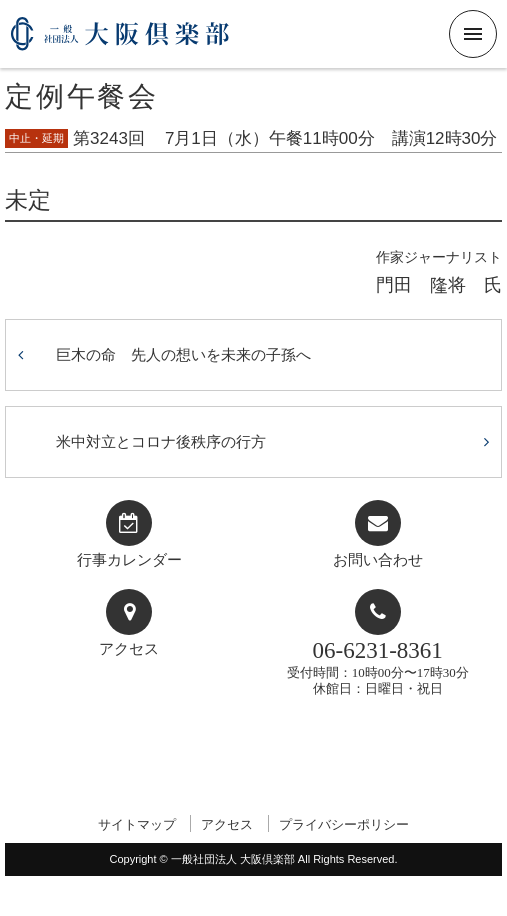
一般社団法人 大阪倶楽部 (120, 41)
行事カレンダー (129, 560)
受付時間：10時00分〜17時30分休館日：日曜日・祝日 (378, 666)
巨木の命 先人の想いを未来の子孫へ (183, 354)
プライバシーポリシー (344, 824)
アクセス (129, 649)
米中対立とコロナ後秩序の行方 (161, 441)
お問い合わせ (378, 560)
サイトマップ (137, 824)
